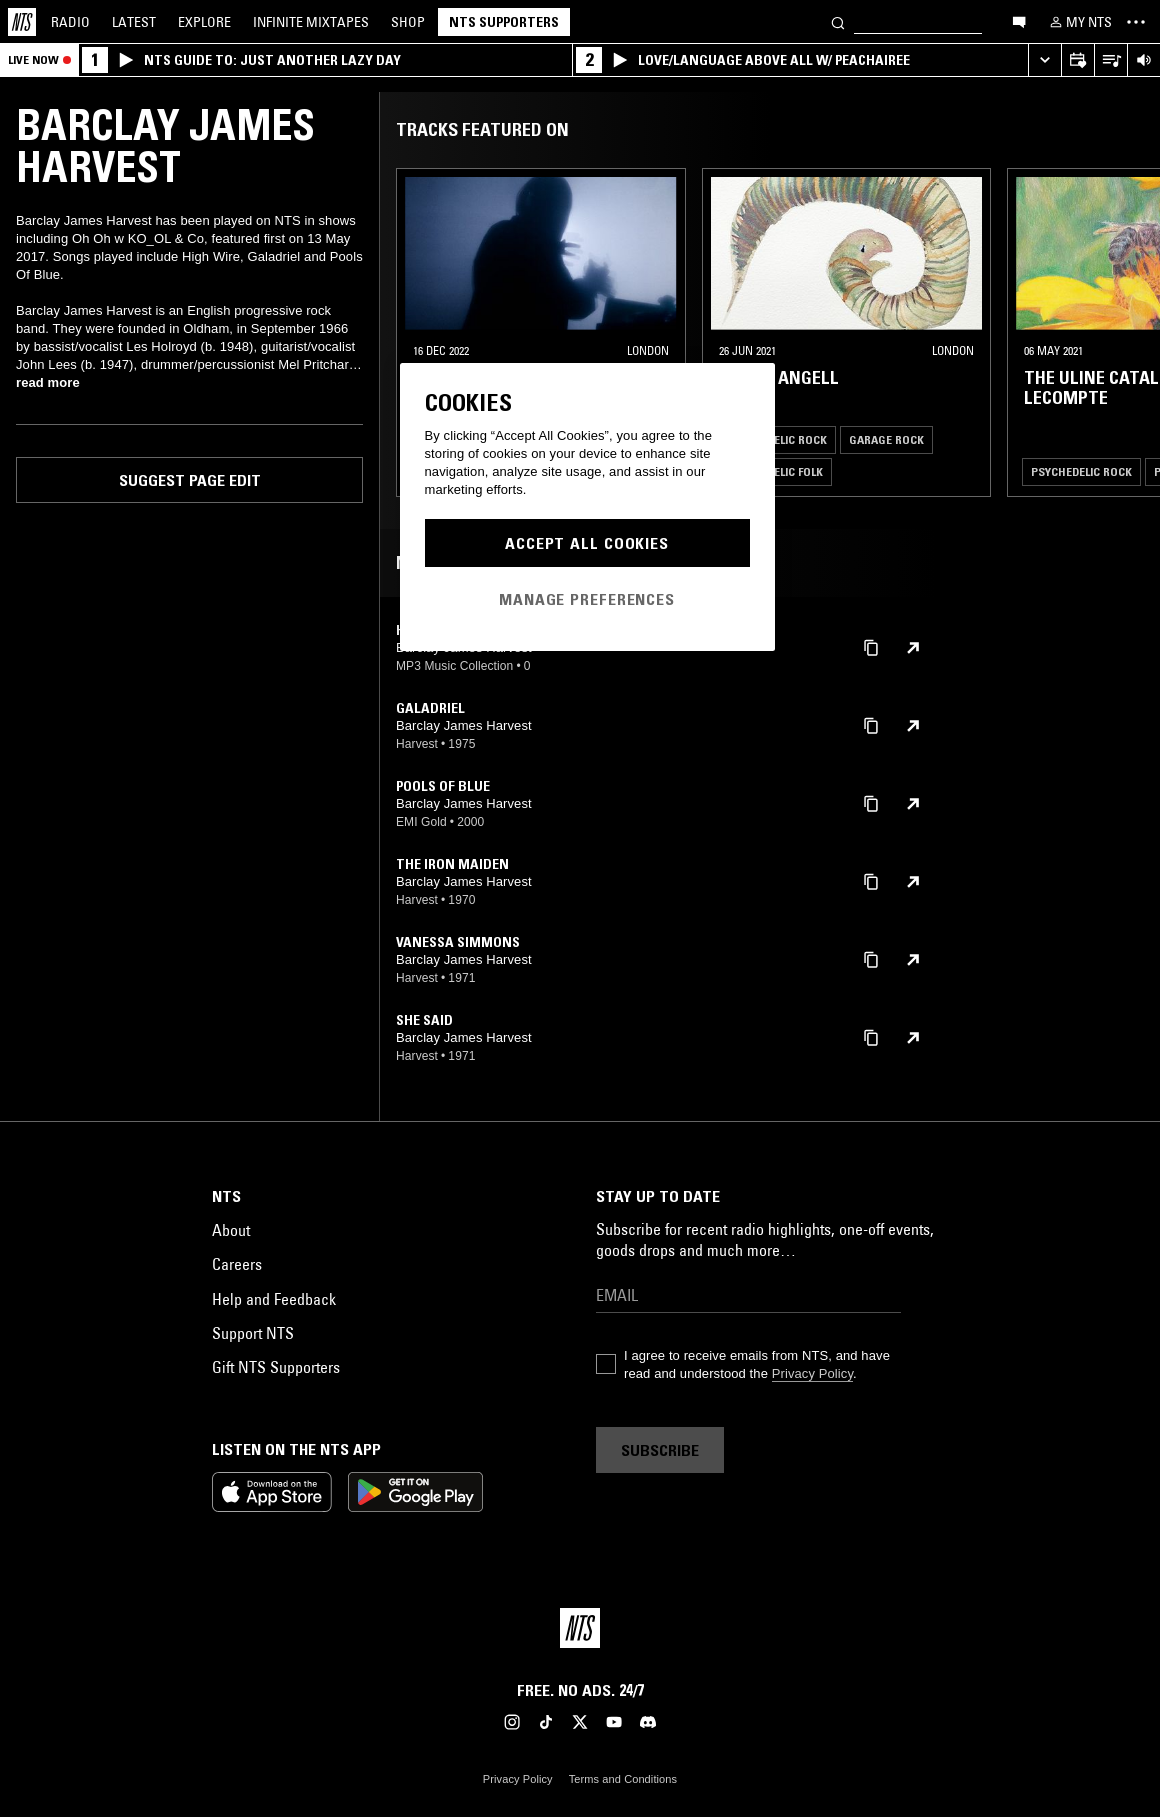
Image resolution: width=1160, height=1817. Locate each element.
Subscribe (660, 1450)
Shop (408, 22)
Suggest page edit (190, 480)
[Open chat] (1019, 21)
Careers (237, 1264)
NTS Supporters (504, 22)
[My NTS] (1079, 22)
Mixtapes (311, 22)
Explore (204, 22)
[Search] (838, 21)
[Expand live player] (1044, 60)
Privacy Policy (812, 1373)
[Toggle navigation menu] (1136, 22)
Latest (134, 22)
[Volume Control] (1143, 60)
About (231, 1230)
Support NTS (253, 1333)
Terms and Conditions (623, 1779)
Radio (70, 22)
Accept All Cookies (587, 543)
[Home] (22, 22)
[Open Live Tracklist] (1110, 60)
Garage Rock (886, 439)
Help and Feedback (274, 1299)
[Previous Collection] (1122, 332)
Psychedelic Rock (776, 439)
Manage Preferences (587, 599)
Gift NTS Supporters (276, 1367)
